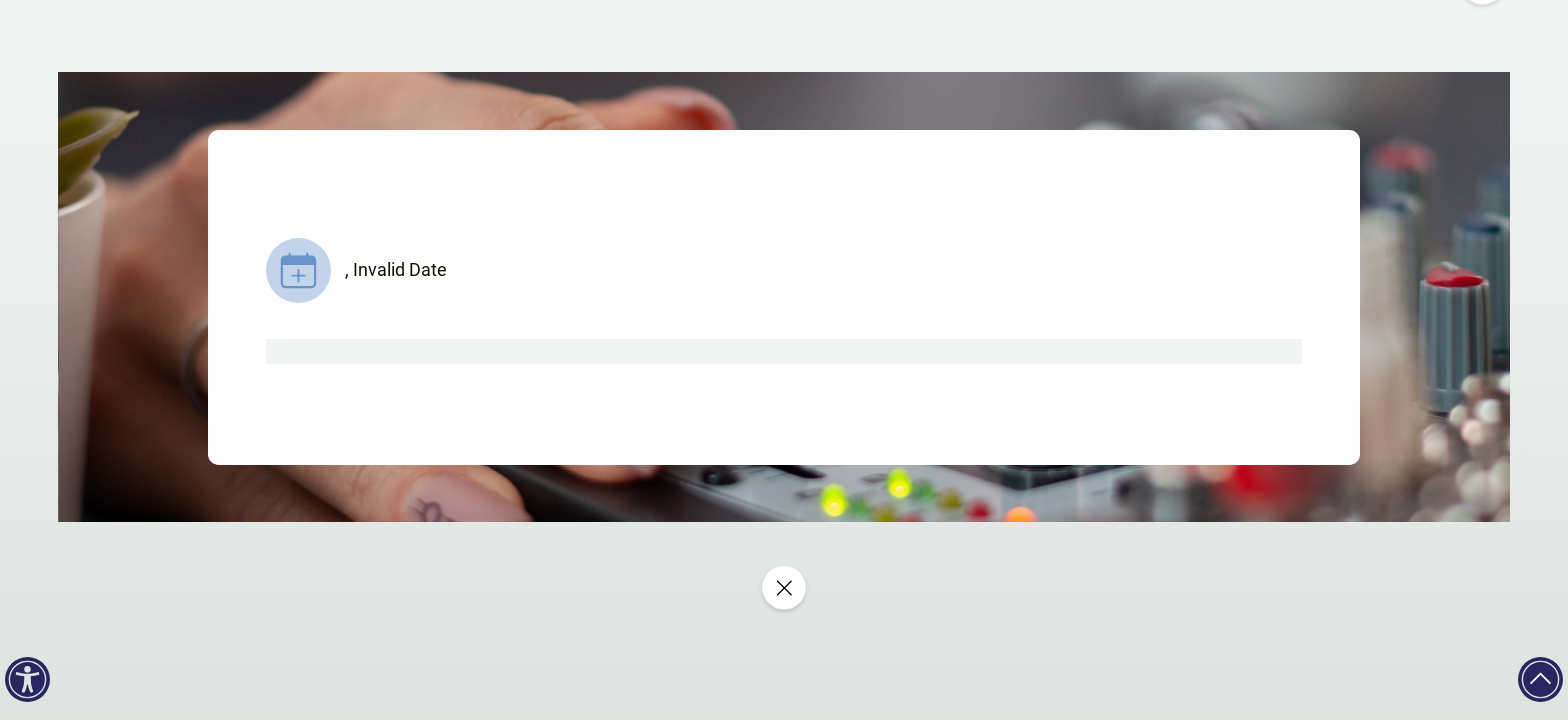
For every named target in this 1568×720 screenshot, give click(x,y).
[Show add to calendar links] (298, 270)
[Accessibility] (27, 679)
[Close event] (784, 589)
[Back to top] (1540, 679)
